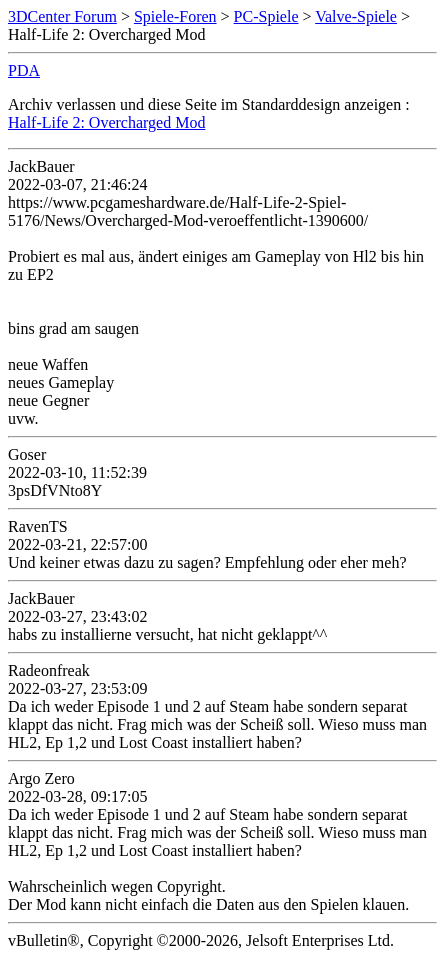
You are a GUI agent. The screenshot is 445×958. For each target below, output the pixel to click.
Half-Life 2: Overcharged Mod (106, 122)
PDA (24, 70)
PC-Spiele (266, 16)
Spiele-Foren (175, 16)
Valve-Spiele (356, 16)
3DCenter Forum (62, 16)
